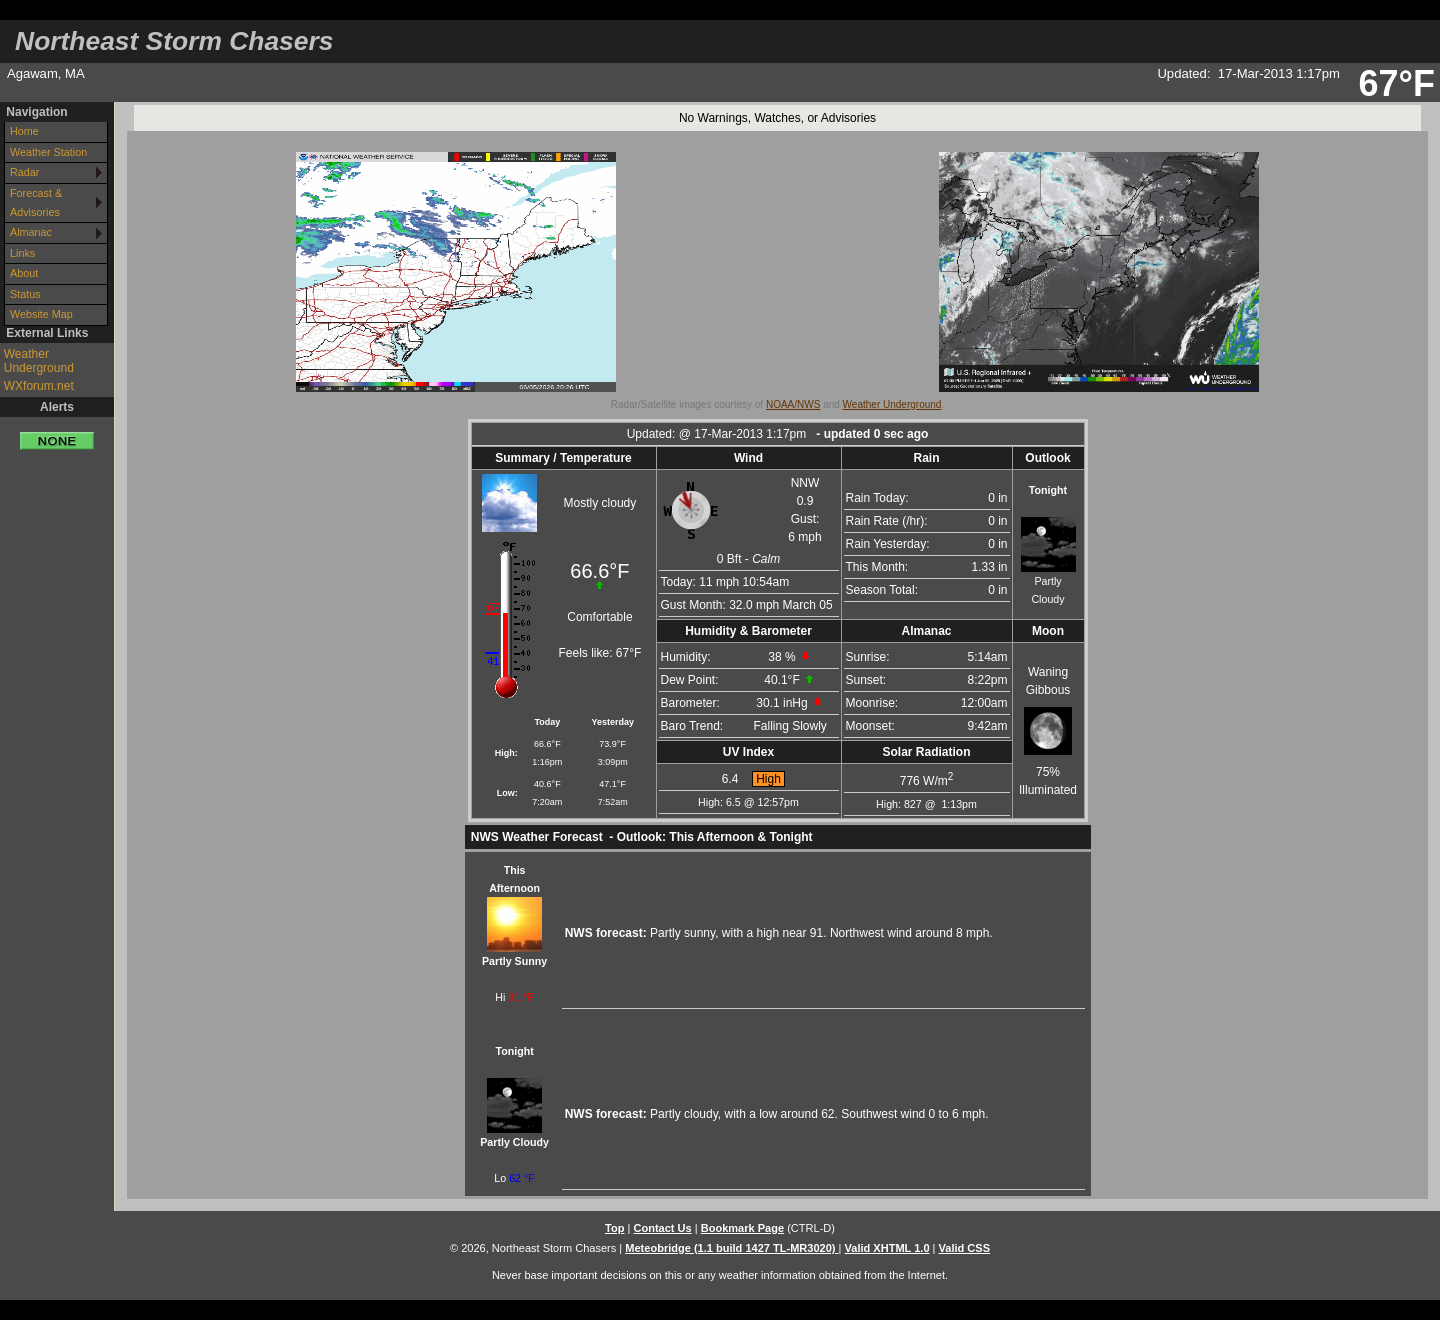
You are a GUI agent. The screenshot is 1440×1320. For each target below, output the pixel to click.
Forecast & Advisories (36, 202)
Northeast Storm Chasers (174, 41)
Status (25, 294)
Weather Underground (39, 361)
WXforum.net (39, 386)
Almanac (31, 232)
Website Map (41, 314)
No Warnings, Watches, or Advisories (777, 118)
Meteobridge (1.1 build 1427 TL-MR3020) (731, 1248)
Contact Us (662, 1228)
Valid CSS (965, 1248)
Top (614, 1228)
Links (22, 253)
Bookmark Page (742, 1228)
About (24, 273)
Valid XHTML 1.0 (887, 1248)
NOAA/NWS (793, 404)
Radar (24, 172)
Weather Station (48, 152)
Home (24, 131)
